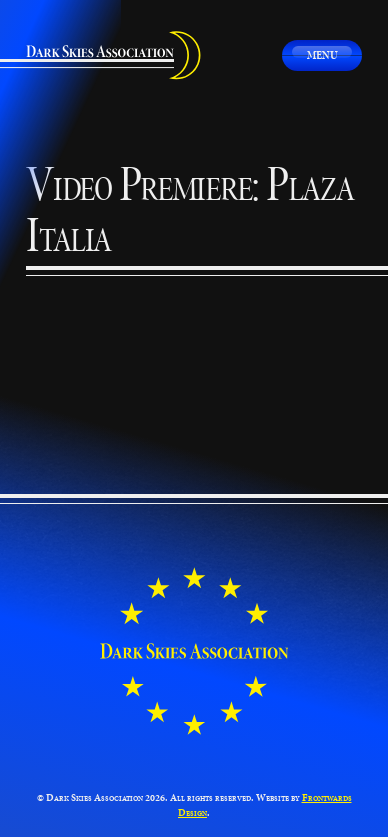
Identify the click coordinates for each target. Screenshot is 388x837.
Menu (322, 54)
